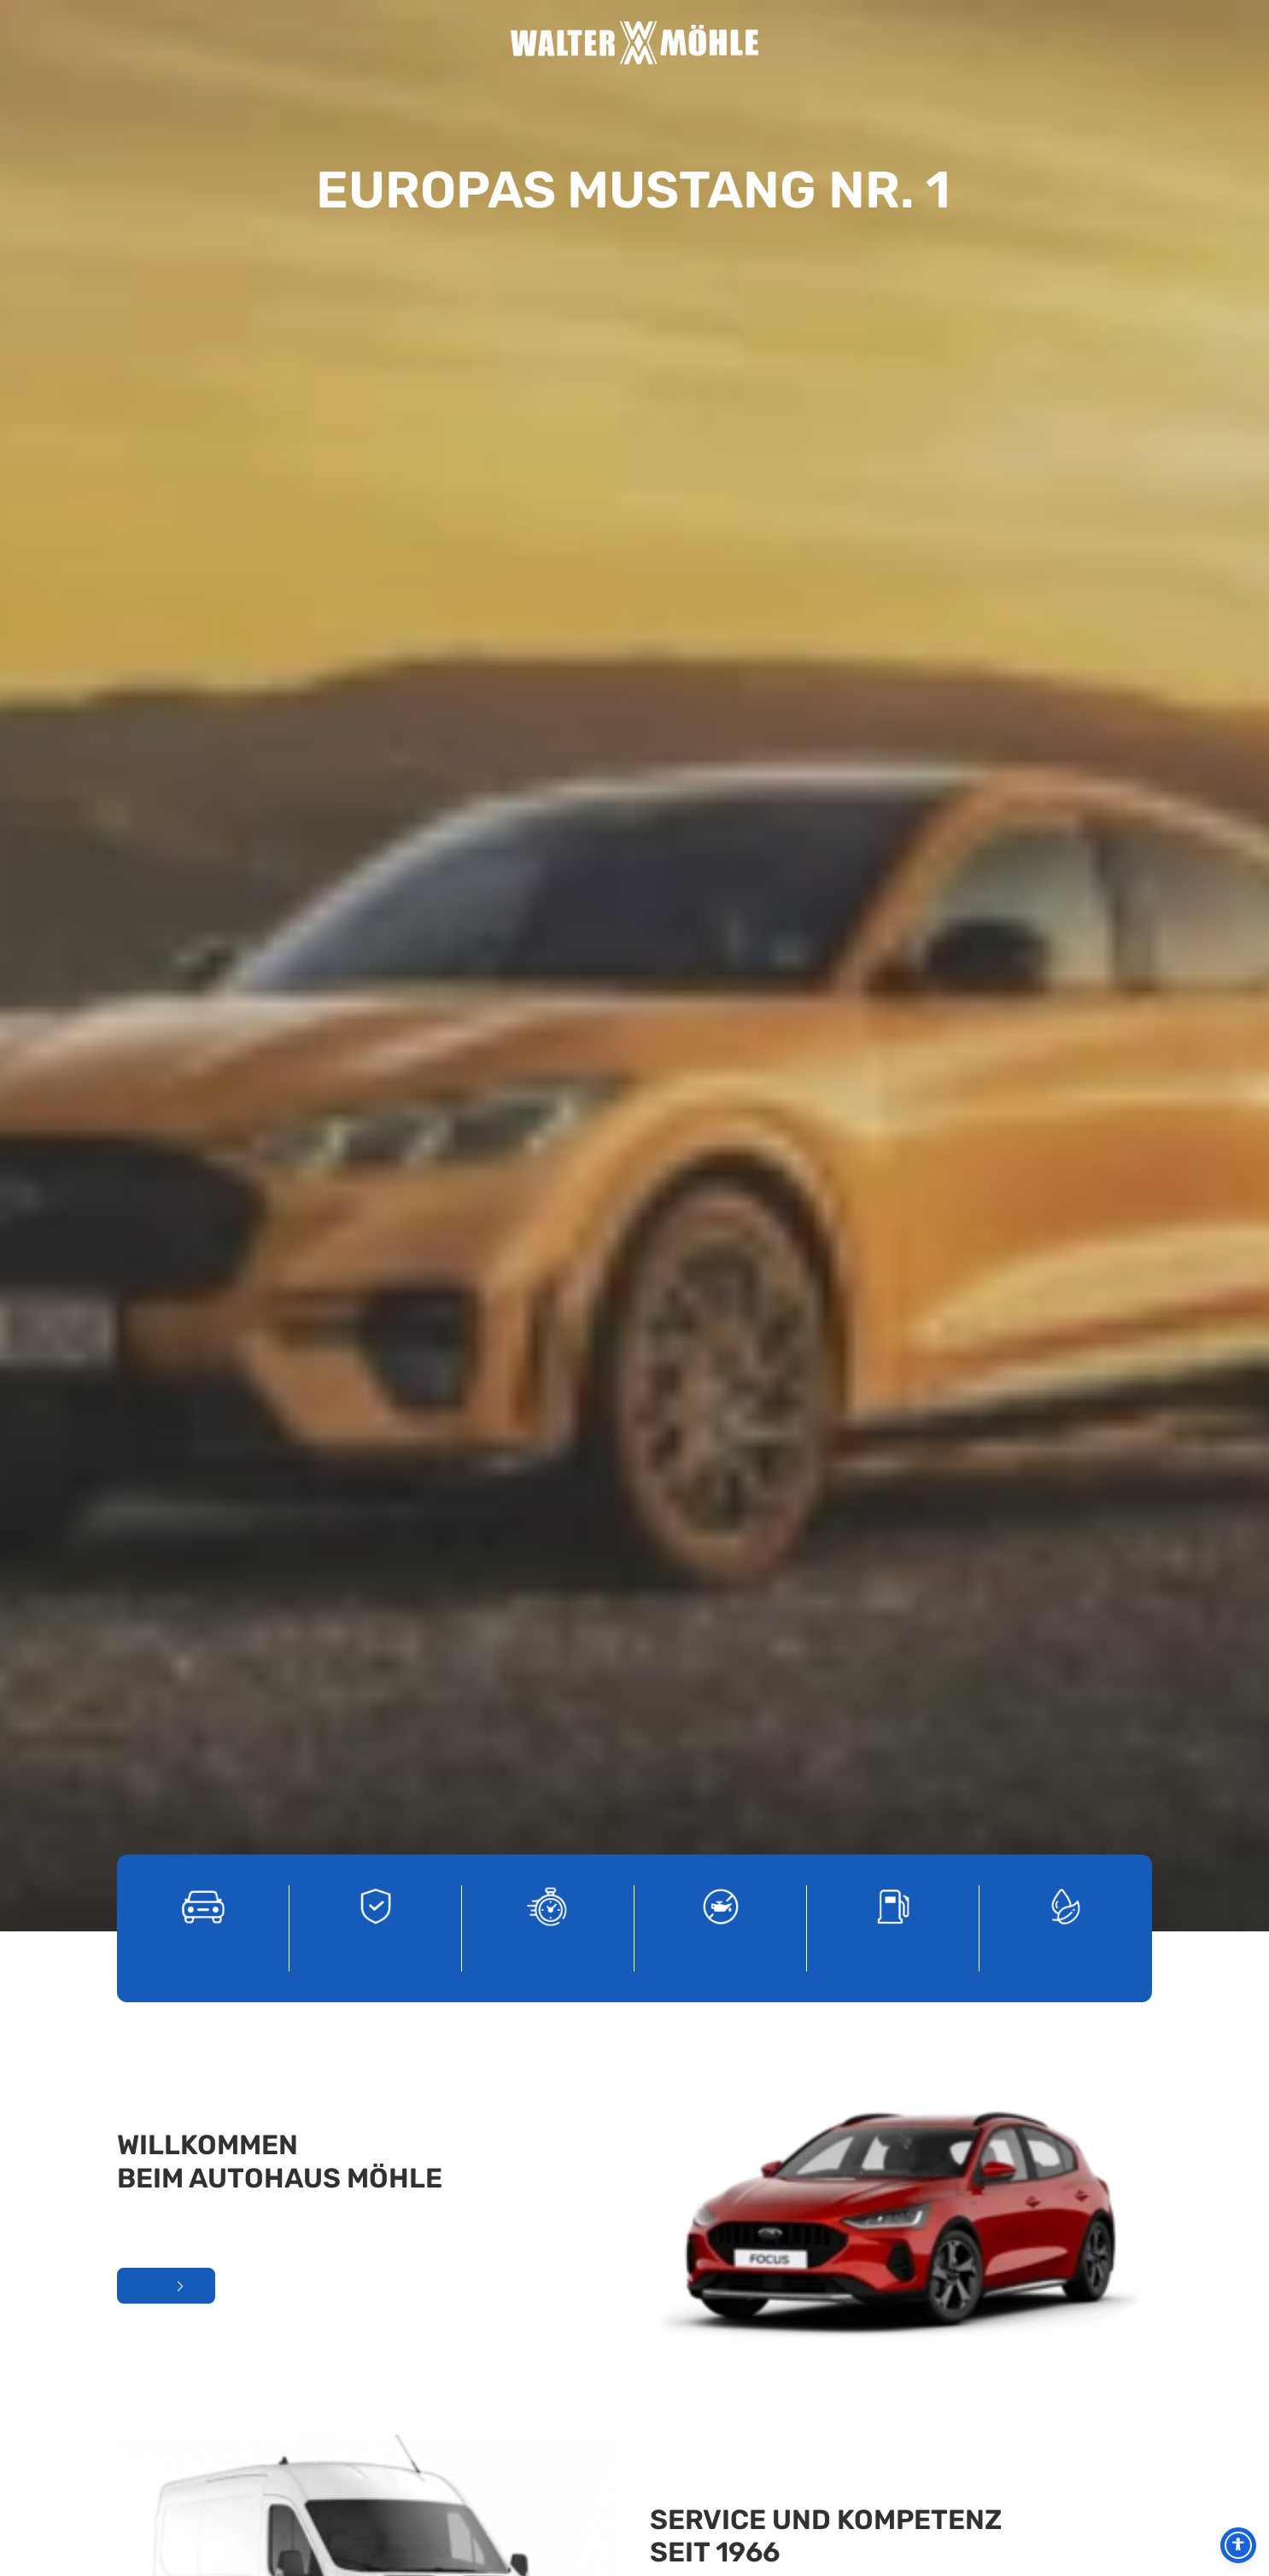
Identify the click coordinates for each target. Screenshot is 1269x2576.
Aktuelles (374, 43)
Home (346, 43)
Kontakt (923, 43)
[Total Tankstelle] (893, 436)
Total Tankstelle (836, 43)
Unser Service (694, 1189)
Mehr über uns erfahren (166, 815)
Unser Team (433, 43)
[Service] (720, 436)
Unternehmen (403, 43)
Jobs (806, 43)
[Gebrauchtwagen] (375, 436)
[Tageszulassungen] (548, 436)
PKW (865, 43)
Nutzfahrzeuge (893, 43)
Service (461, 43)
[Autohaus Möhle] (634, 42)
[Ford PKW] (203, 436)
